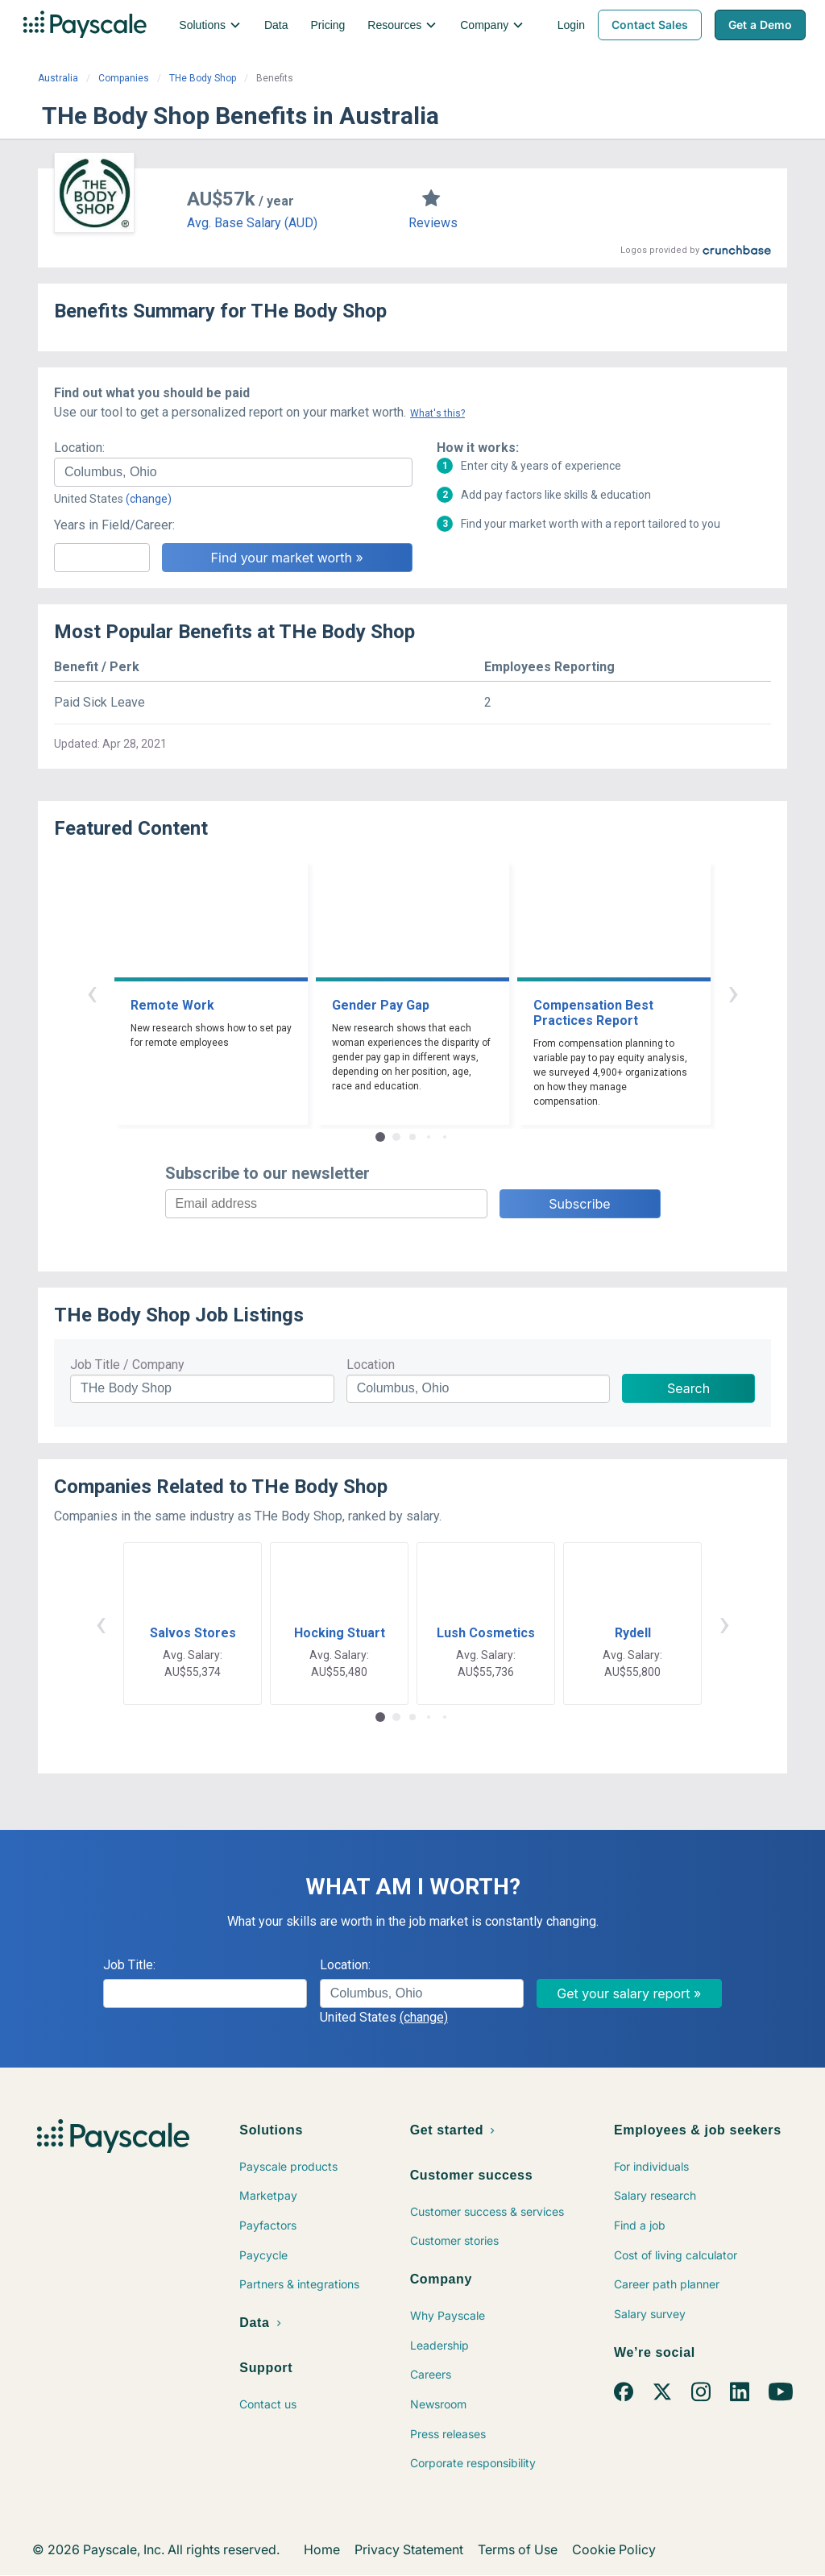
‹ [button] (91, 992)
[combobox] (233, 472)
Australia (58, 78)
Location (370, 1364)
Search (688, 1388)
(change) (149, 498)
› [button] (733, 992)
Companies (123, 78)
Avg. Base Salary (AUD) (252, 222)
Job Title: (129, 1964)
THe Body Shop (202, 78)
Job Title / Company (127, 1364)
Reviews (433, 222)
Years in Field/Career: (114, 525)
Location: (79, 447)
